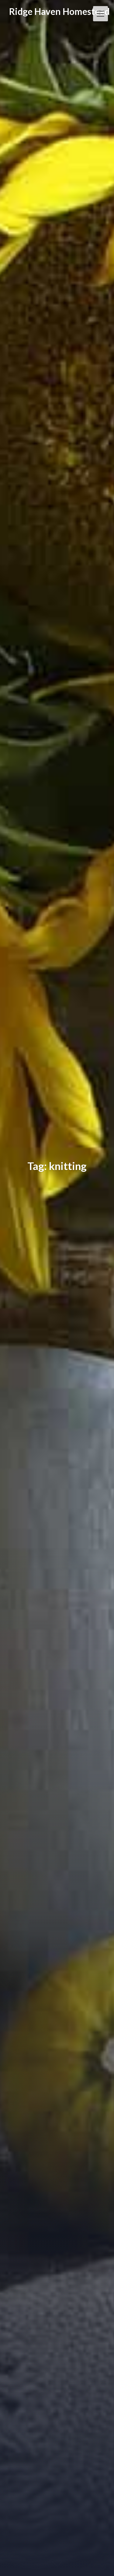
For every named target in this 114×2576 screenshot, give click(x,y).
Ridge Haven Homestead (59, 11)
